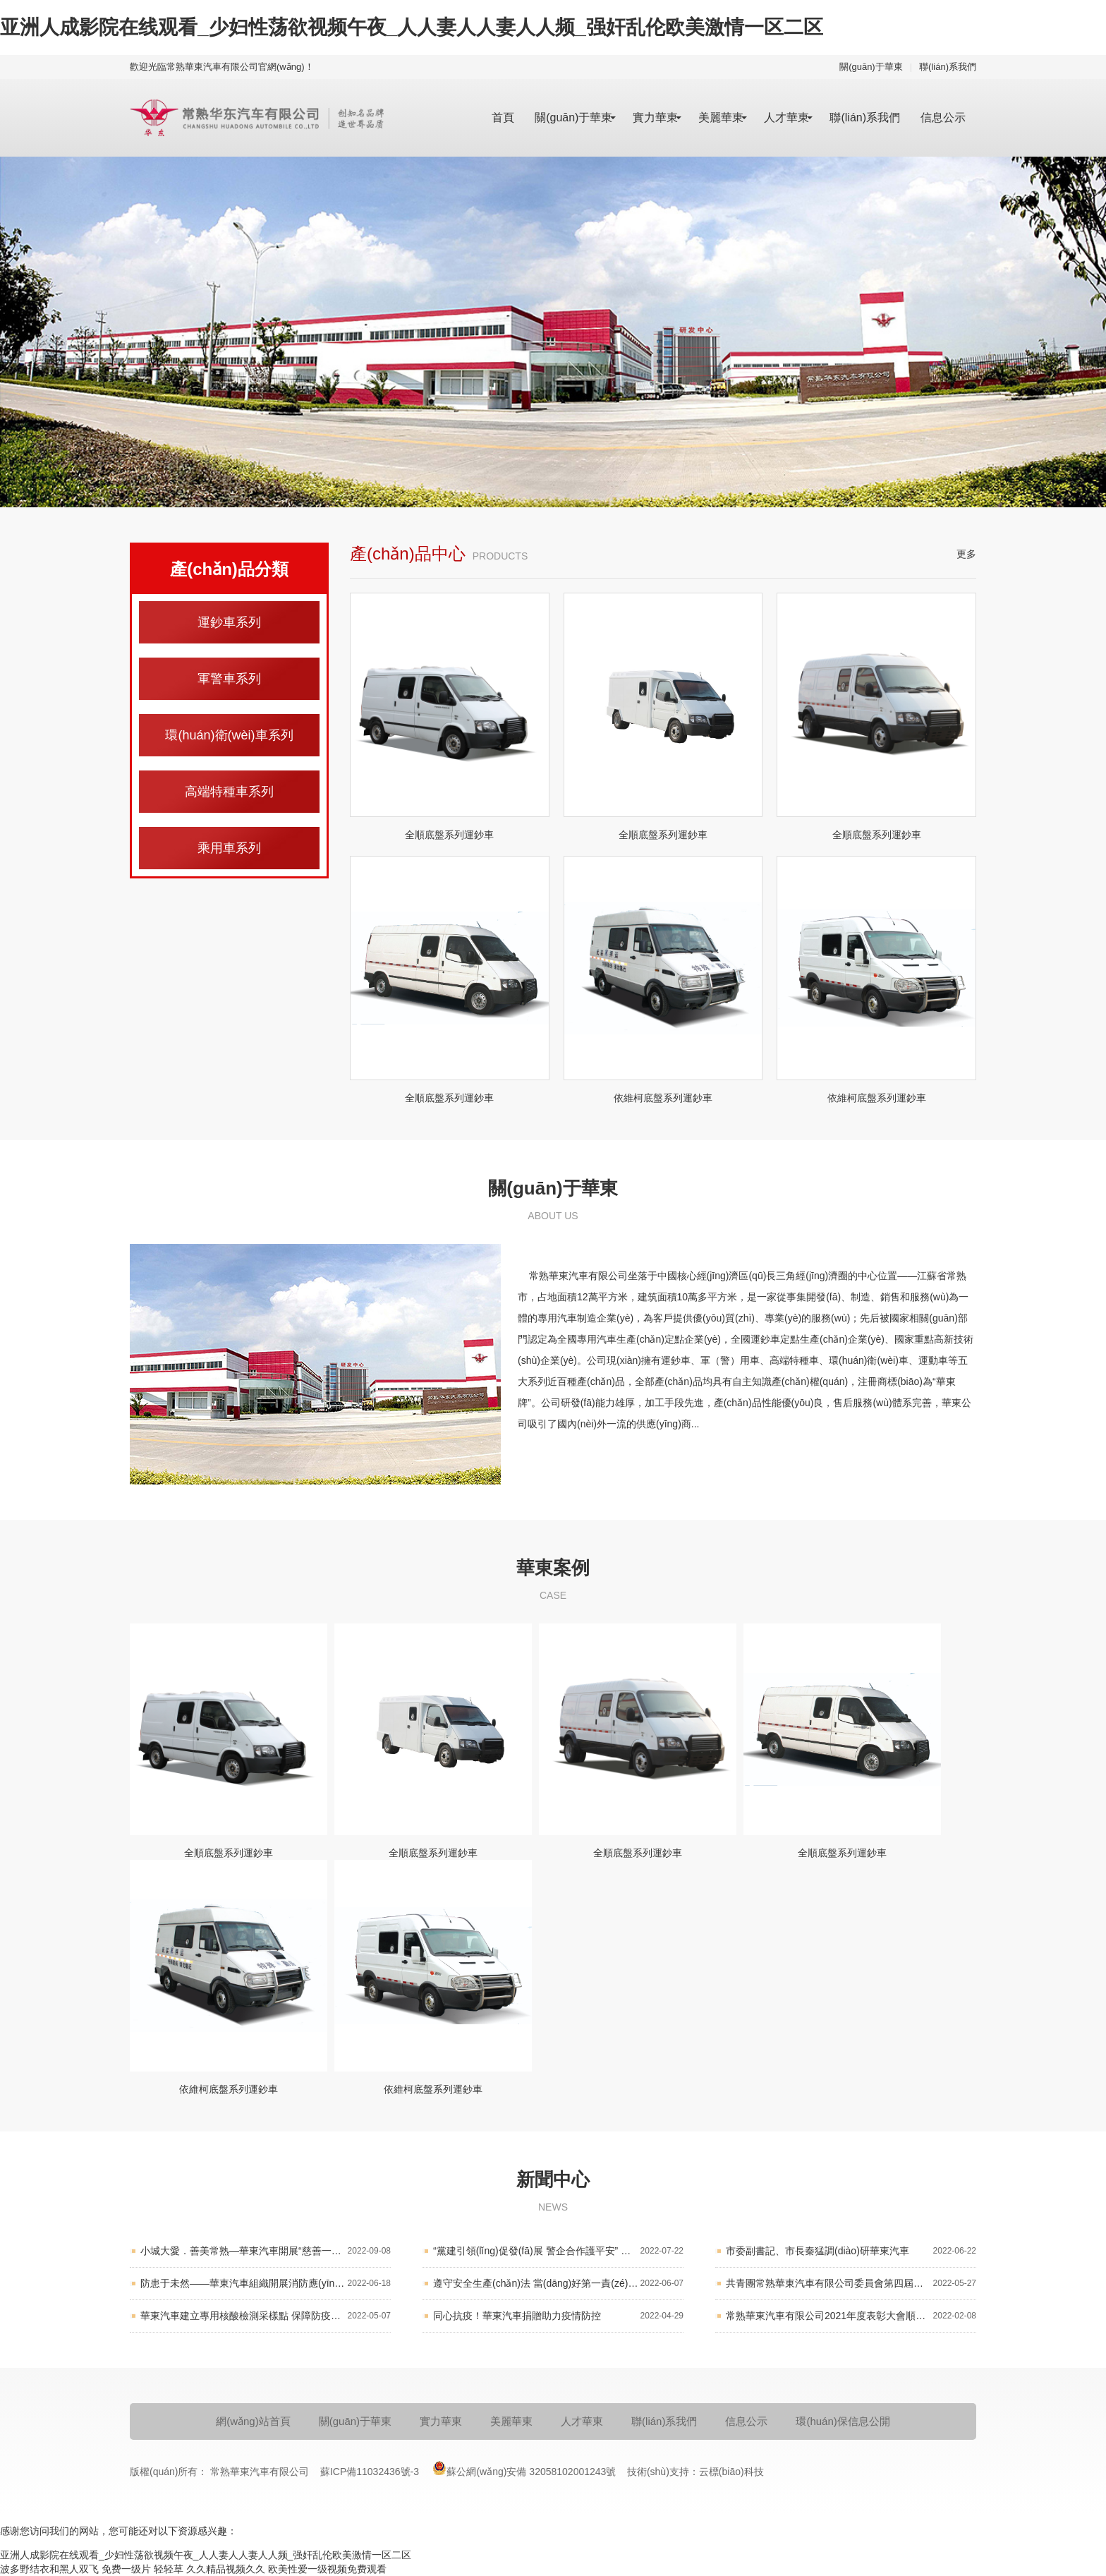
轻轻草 (168, 2569)
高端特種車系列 (229, 792)
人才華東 (786, 117)
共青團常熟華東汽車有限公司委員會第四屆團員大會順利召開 (851, 2283)
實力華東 (655, 117)
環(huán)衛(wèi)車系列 (229, 735)
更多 (966, 554)
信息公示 (943, 117)
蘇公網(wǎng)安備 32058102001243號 (524, 2468)
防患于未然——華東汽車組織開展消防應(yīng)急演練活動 (265, 2283)
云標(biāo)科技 (731, 2471)
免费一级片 (126, 2569)
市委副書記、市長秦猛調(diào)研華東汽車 (851, 2251)
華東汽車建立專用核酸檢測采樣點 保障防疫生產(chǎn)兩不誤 (265, 2316)
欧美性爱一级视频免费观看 (327, 2569)
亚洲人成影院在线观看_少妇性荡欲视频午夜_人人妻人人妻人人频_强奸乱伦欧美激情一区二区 (411, 27)
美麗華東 (720, 117)
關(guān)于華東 (871, 66)
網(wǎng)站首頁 (253, 2421)
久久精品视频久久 (225, 2569)
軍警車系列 (229, 679)
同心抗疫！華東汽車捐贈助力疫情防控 (558, 2316)
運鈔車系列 (229, 622)
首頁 (503, 117)
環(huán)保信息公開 (842, 2421)
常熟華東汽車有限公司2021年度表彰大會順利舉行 (851, 2316)
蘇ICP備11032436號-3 (371, 2471)
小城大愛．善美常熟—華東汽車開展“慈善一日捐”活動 (265, 2251)
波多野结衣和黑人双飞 (49, 2569)
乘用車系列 (229, 848)
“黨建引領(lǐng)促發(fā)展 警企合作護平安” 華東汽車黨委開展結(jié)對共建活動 (558, 2251)
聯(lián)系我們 (947, 66)
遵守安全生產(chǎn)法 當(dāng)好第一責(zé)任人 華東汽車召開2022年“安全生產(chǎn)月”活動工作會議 (558, 2283)
